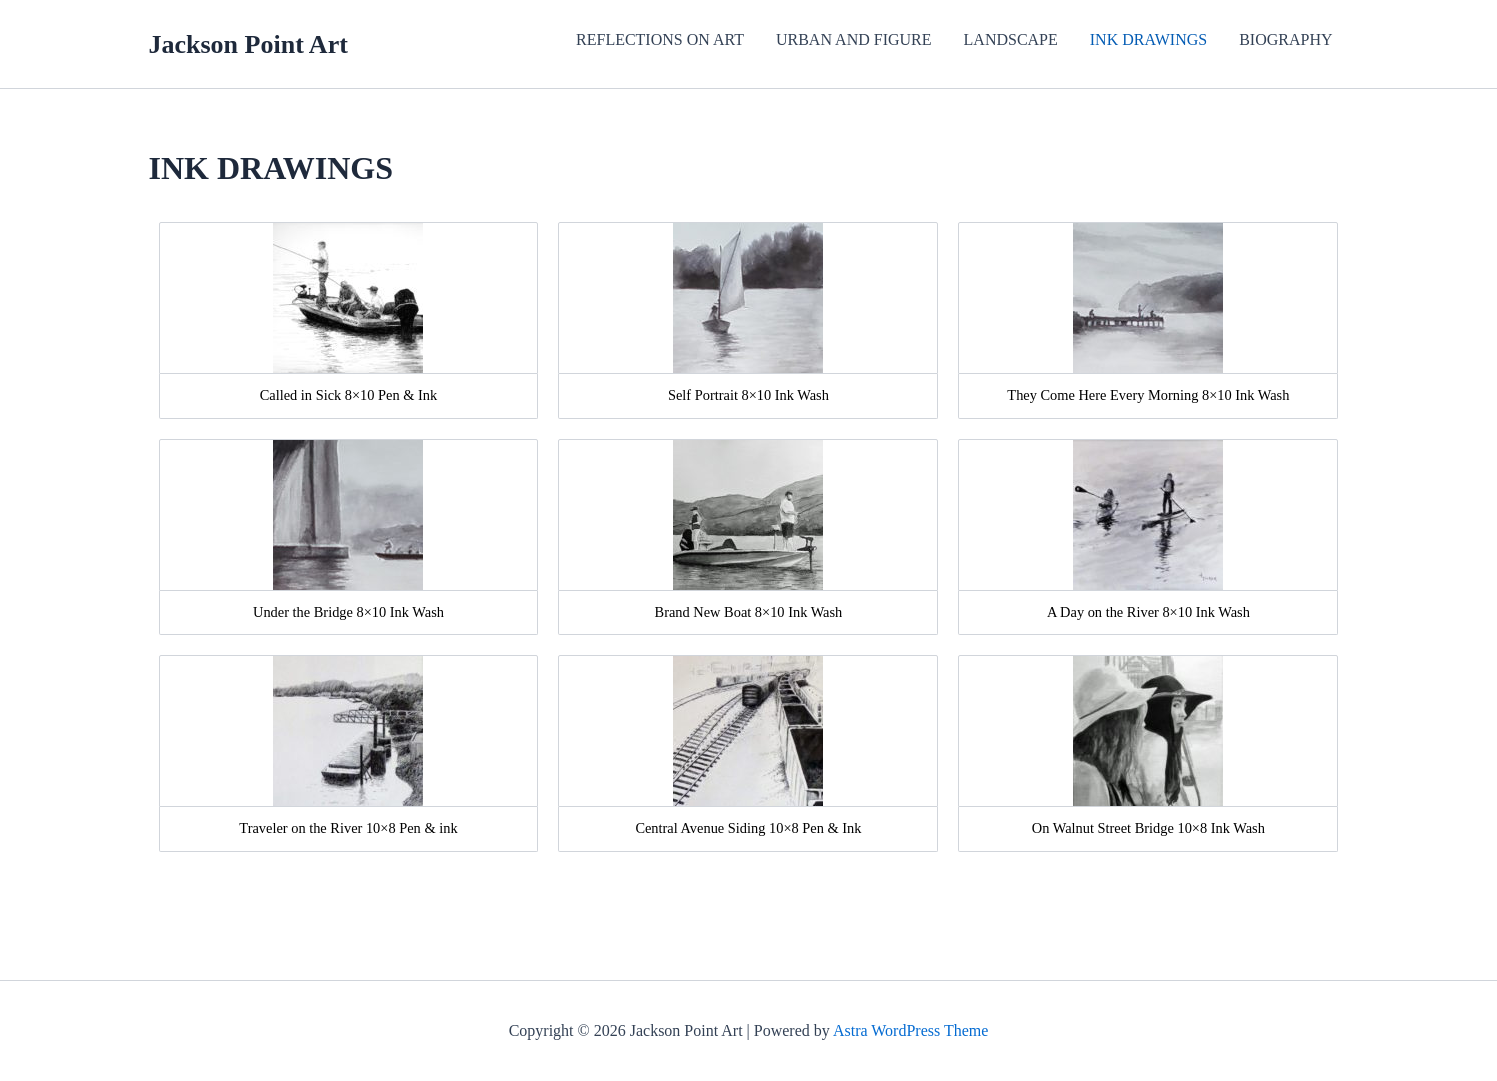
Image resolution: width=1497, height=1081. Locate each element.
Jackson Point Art (248, 44)
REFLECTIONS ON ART (660, 39)
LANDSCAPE (1011, 39)
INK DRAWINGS (1148, 39)
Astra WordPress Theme (910, 1030)
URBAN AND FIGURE (854, 39)
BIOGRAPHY (1285, 39)
